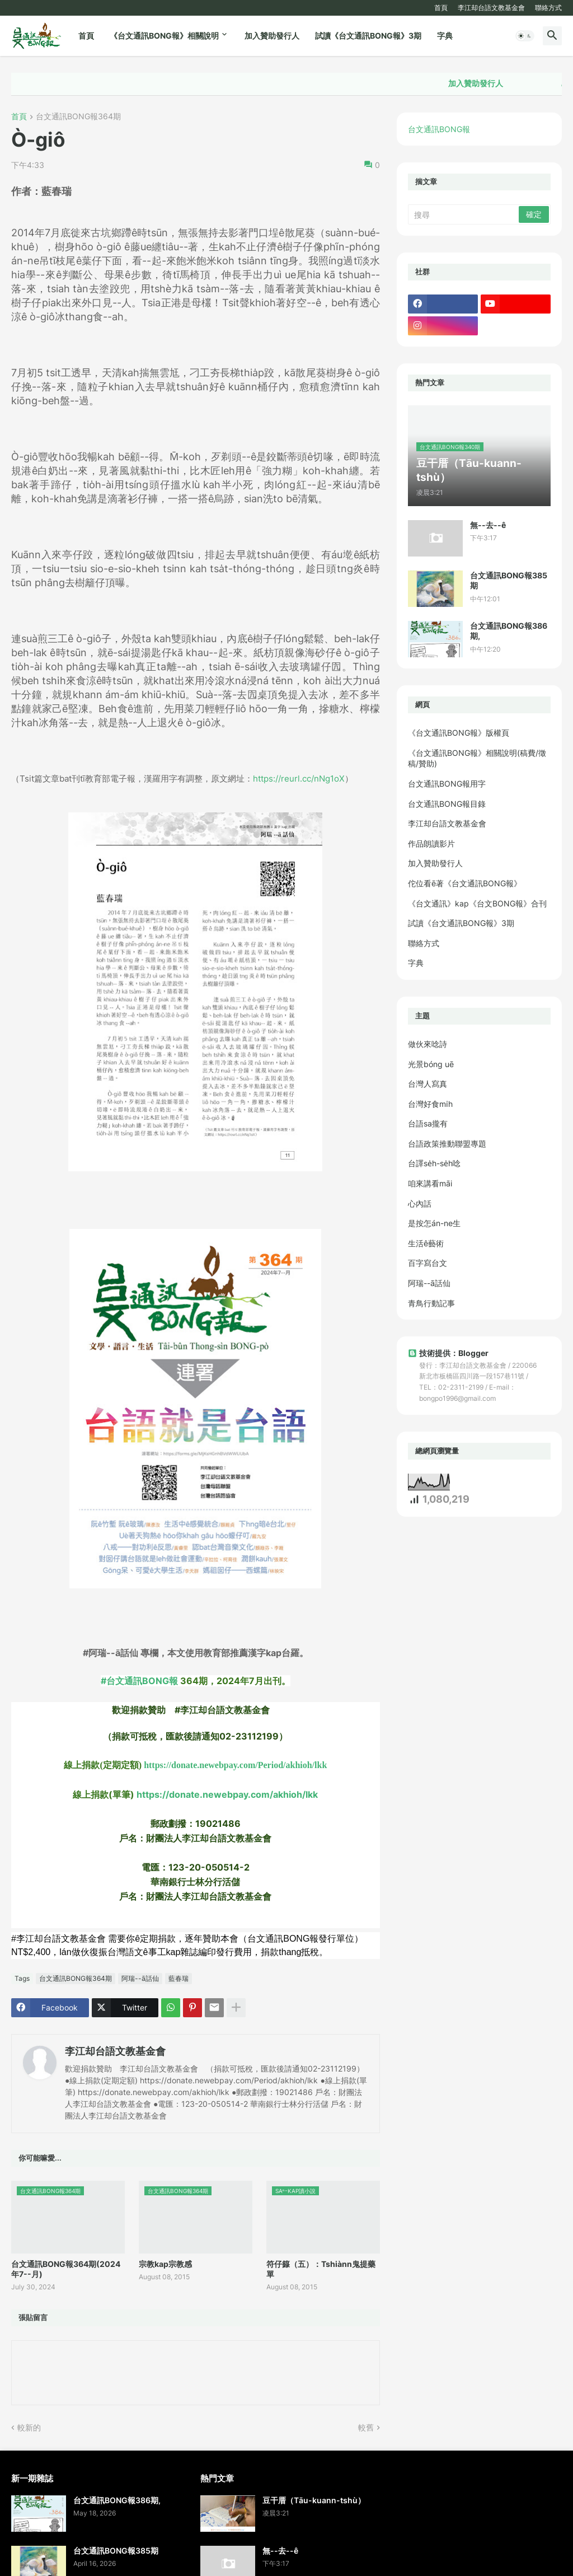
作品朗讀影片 (431, 843)
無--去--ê (488, 525)
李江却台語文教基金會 (491, 7)
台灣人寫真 (427, 1083)
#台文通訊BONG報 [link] (139, 1680)
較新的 (29, 2427)
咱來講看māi (430, 1183)
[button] (524, 35)
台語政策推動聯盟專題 (447, 1143)
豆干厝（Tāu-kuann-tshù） (313, 2500)
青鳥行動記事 (431, 1303)
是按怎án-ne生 (434, 1223)
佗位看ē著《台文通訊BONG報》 (465, 883)
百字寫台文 (427, 1263)
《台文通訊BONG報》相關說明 (164, 35)
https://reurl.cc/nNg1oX (299, 778)
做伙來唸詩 (427, 1044)
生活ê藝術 (426, 1243)
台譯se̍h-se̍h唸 (434, 1163)
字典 (445, 35)
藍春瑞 (178, 1978)
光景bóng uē (431, 1064)
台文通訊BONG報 (439, 129)
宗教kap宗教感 (165, 2264)
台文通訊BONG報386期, (508, 631)
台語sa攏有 (428, 1123)
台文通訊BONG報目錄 (447, 803)
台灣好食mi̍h (430, 1104)
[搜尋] (464, 214)
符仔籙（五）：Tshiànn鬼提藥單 (320, 2269)
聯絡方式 (548, 7)
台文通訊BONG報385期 (508, 580)
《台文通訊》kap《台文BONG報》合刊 (477, 903)
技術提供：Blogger (448, 1353)
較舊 (366, 2427)
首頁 (441, 7)
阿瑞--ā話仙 (140, 1978)
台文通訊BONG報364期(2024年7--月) (65, 2269)
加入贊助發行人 (272, 35)
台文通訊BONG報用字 (447, 783)
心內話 (419, 1203)
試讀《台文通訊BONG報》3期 (368, 35)
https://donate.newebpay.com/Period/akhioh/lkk (235, 1765)
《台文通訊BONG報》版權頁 (458, 732)
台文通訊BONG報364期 (78, 117)
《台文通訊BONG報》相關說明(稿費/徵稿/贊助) (477, 758)
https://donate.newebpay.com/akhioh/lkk (227, 1794)
